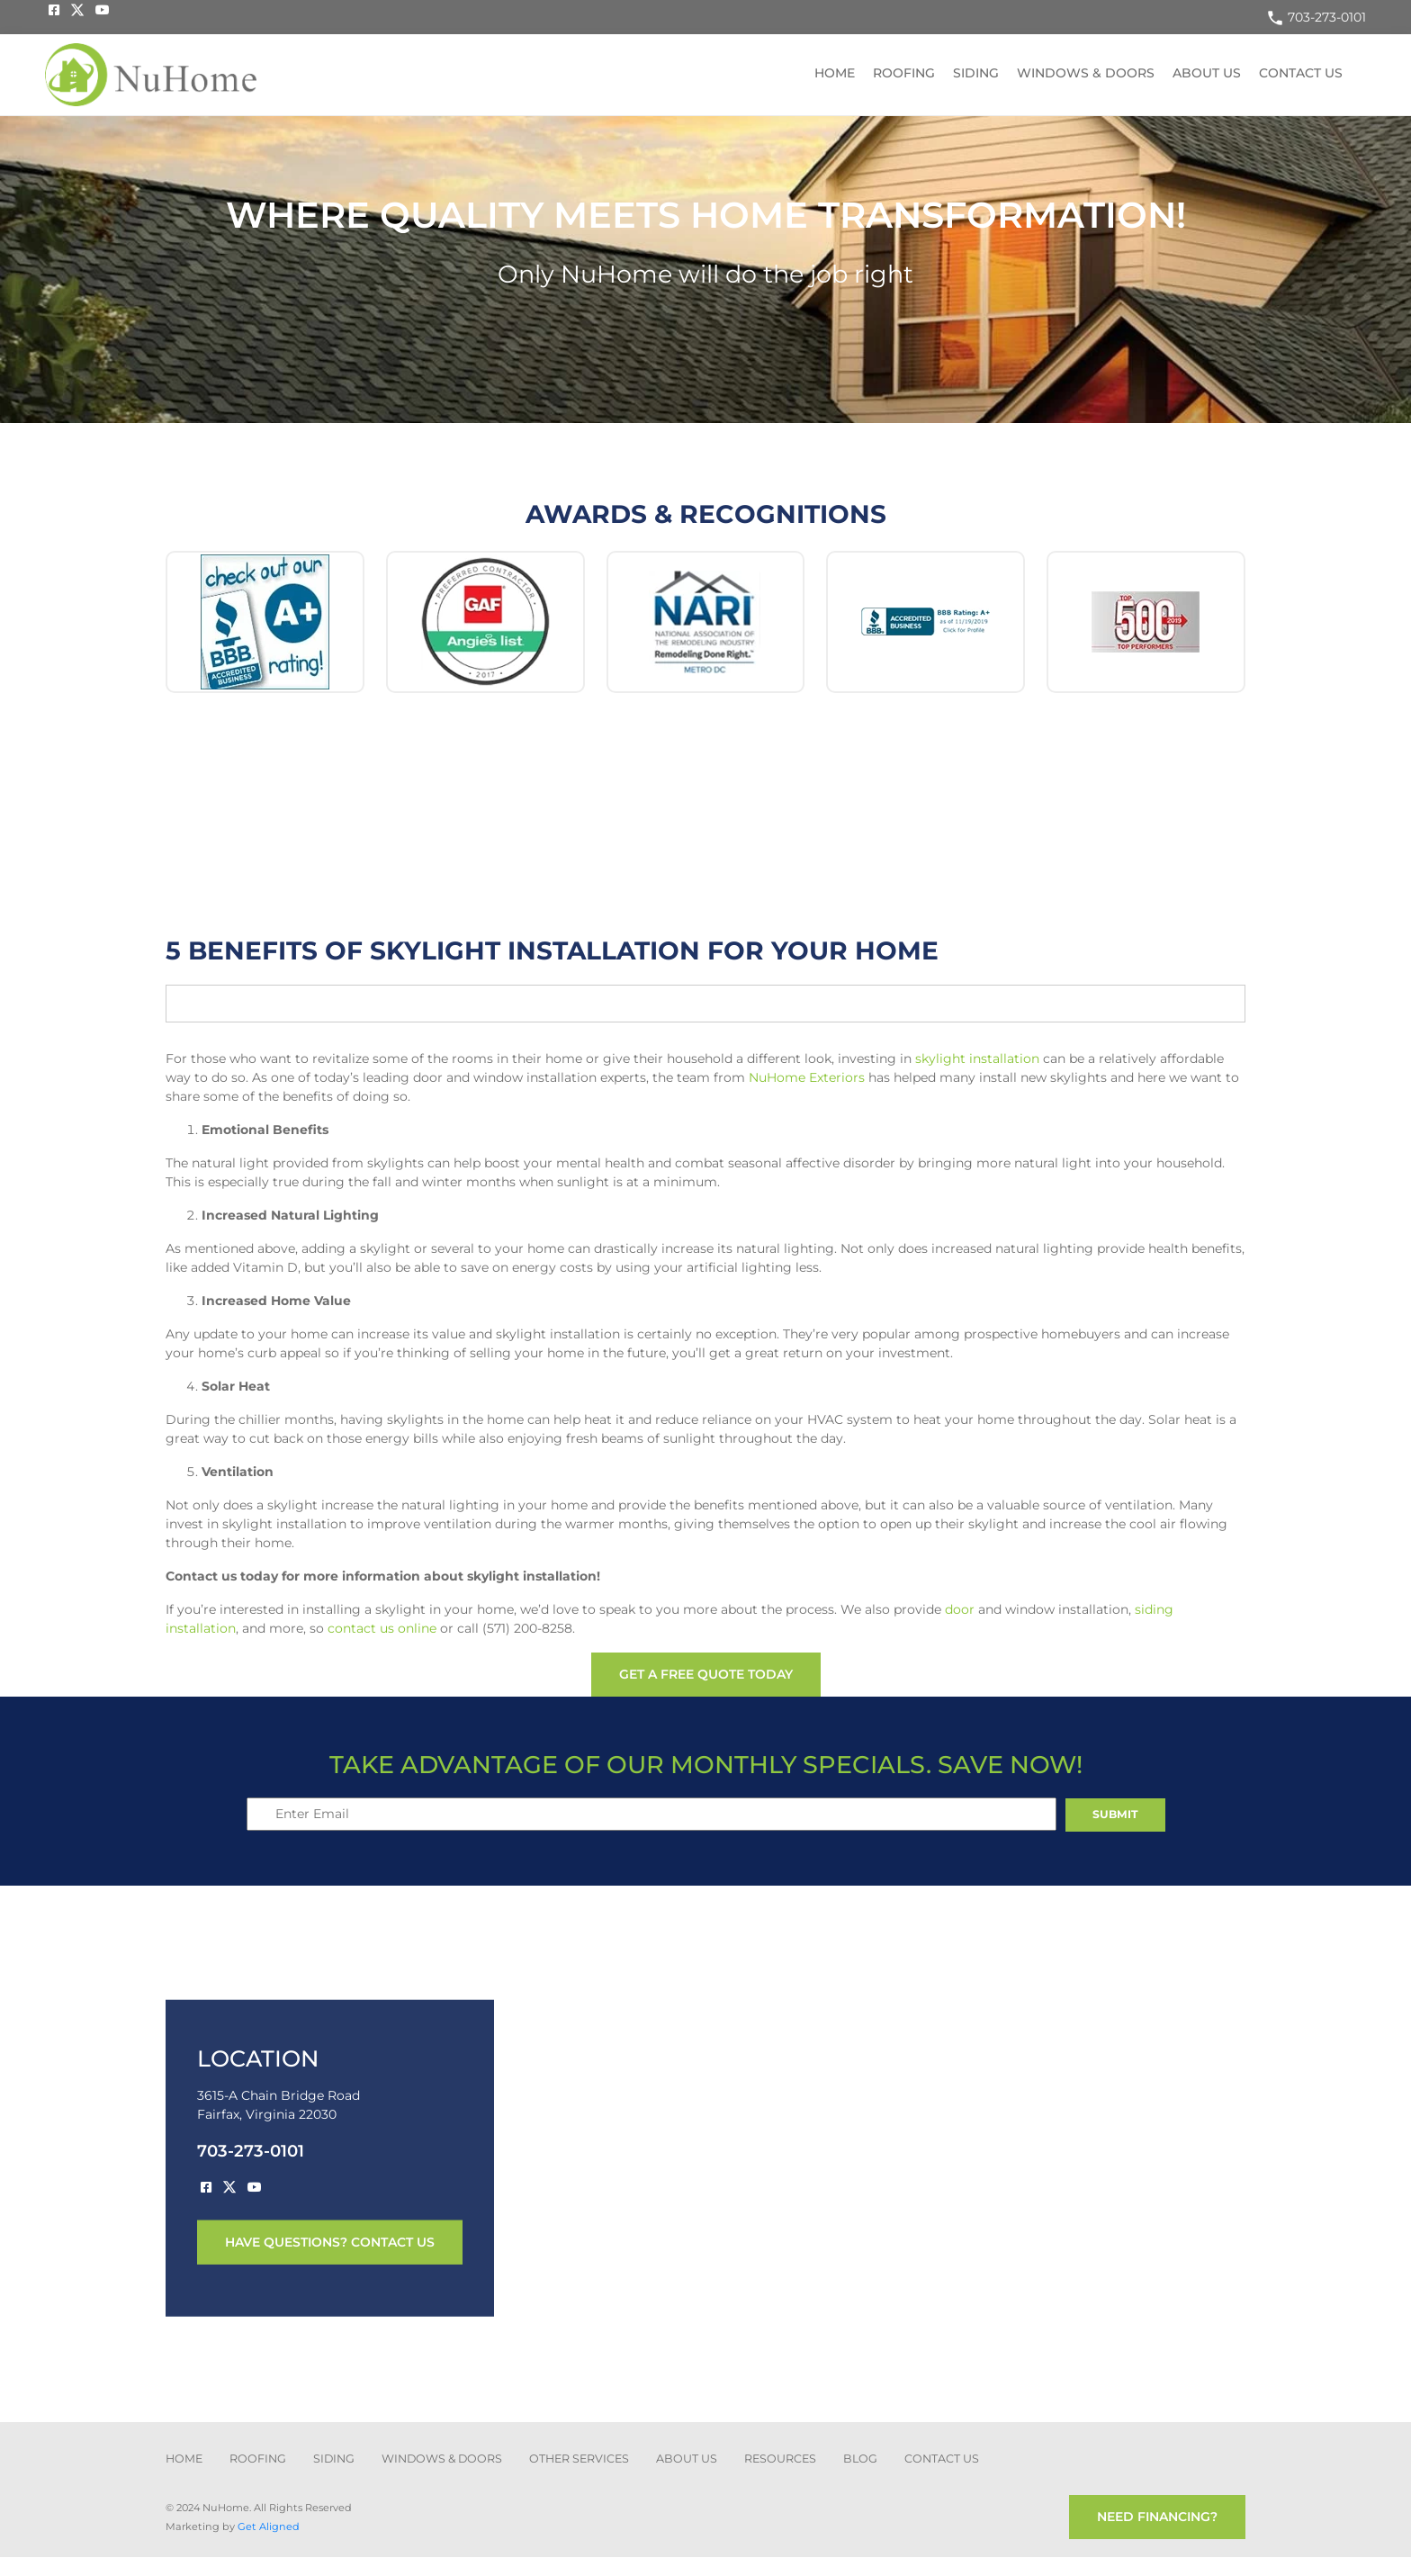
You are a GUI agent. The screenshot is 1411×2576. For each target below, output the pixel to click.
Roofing (904, 73)
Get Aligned (269, 2526)
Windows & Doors (1086, 73)
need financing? (1157, 2516)
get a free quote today (706, 1674)
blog (860, 2458)
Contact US (1301, 73)
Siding (976, 73)
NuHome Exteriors (807, 1077)
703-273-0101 (1316, 17)
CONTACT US (941, 2458)
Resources (780, 2458)
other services (579, 2458)
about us (686, 2458)
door (960, 1609)
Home (834, 73)
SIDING (334, 2458)
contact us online (382, 1628)
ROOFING (257, 2458)
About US (1207, 73)
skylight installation (977, 1058)
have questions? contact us (330, 2242)
